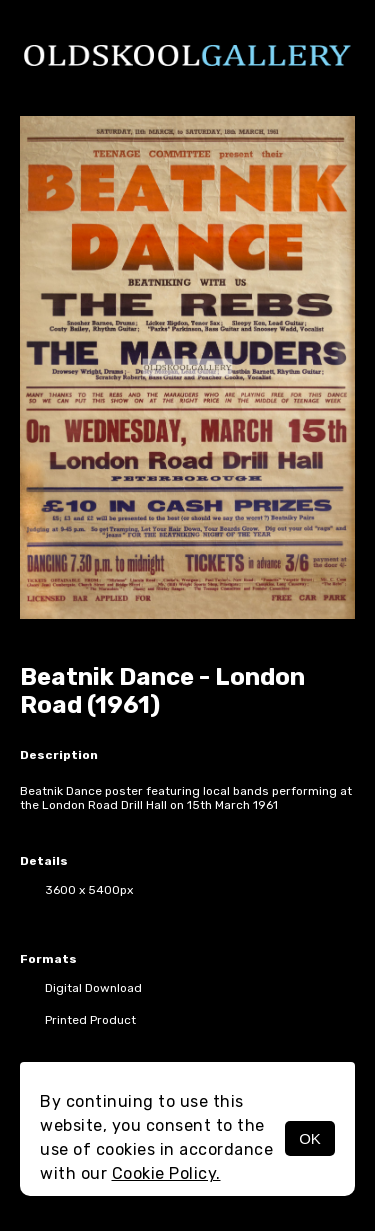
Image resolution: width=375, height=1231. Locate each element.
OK (310, 1138)
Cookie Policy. (166, 1173)
